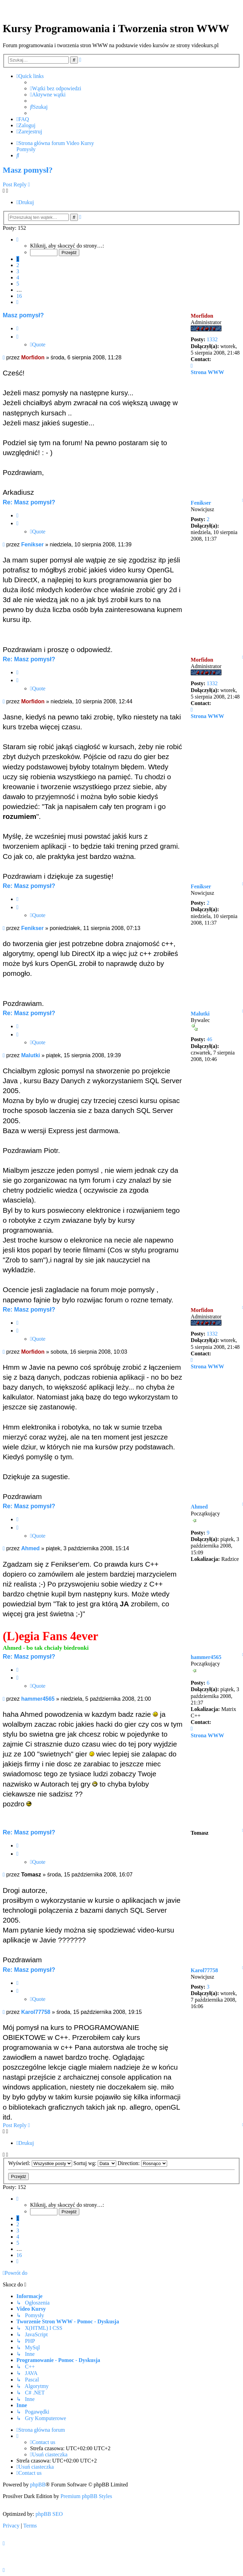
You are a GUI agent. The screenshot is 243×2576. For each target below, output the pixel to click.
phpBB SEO (49, 2514)
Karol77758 (204, 1970)
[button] (17, 240)
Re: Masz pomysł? (29, 502)
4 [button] (17, 277)
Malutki (200, 1014)
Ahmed (199, 1507)
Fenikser (201, 503)
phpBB (37, 2484)
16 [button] (19, 296)
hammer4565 (206, 1657)
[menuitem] (55, 88)
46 (209, 1039)
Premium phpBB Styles (86, 2496)
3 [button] (17, 271)
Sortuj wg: (94, 2163)
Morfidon (202, 316)
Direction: (142, 2163)
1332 (212, 339)
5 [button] (17, 284)
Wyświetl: (40, 2163)
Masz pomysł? (28, 169)
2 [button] (17, 265)
